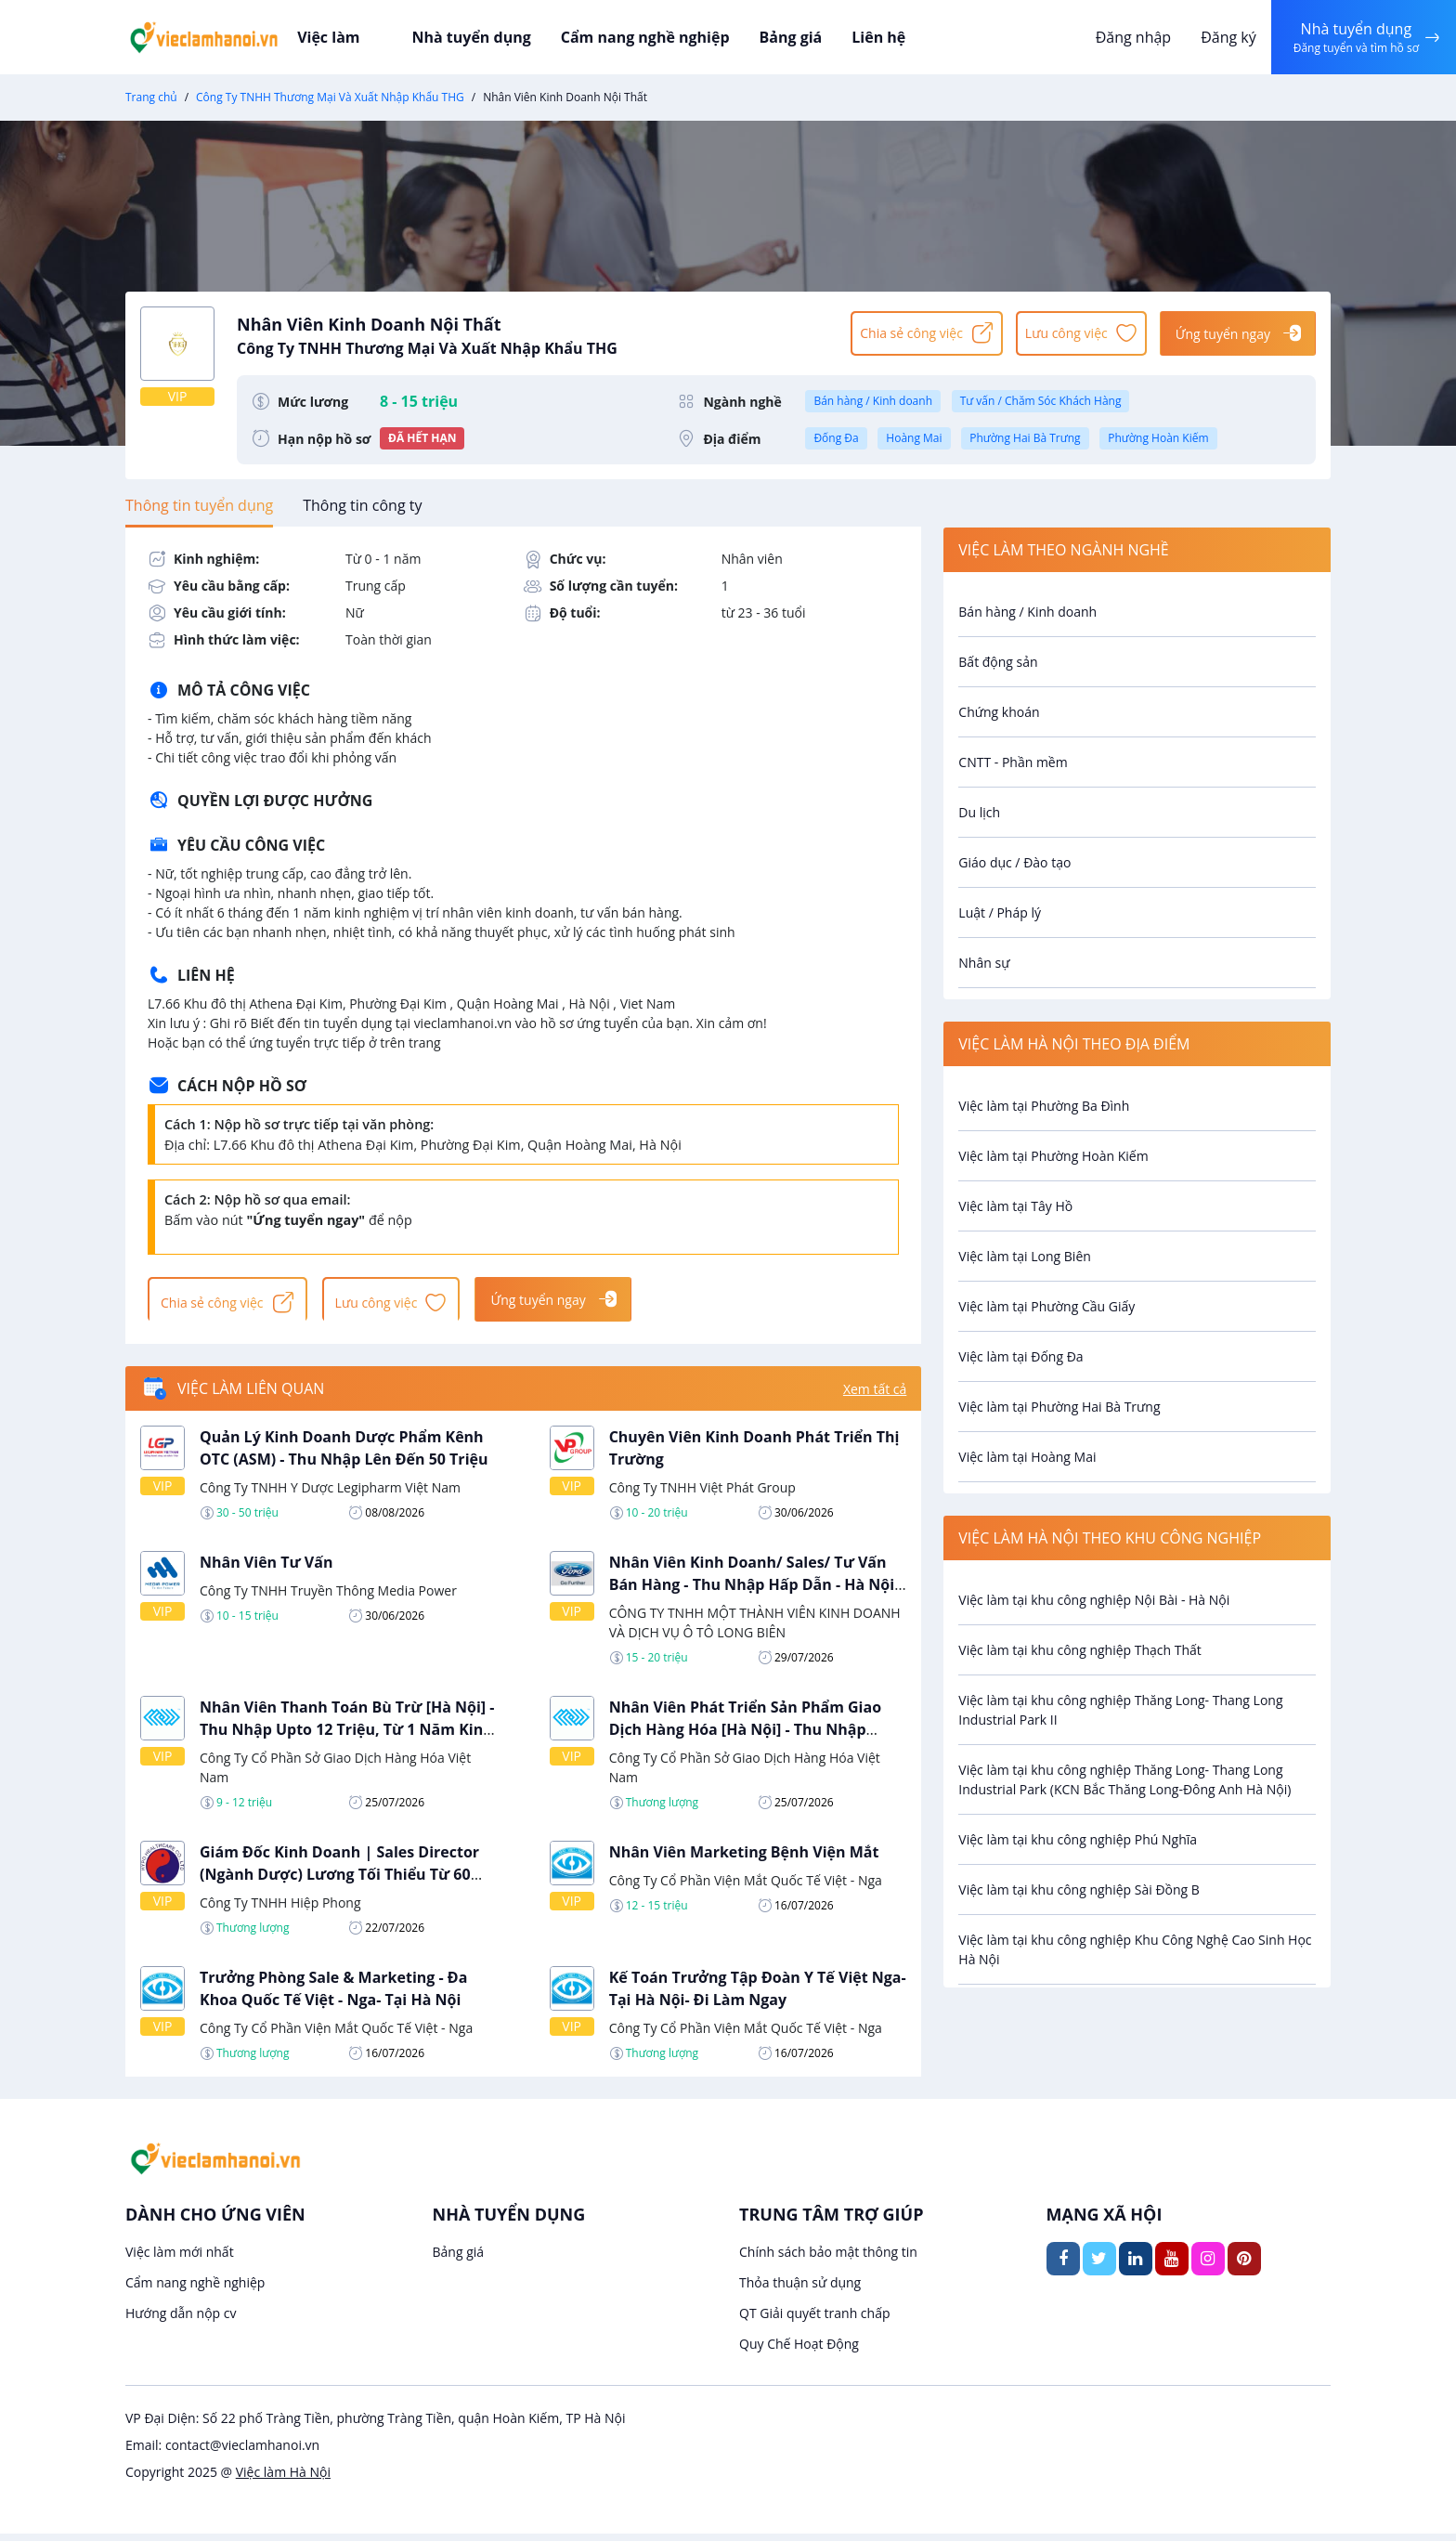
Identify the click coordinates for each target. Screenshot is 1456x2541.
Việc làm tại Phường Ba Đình (1043, 1105)
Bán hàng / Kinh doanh (872, 401)
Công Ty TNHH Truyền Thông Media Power (328, 1598)
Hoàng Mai (914, 438)
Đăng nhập (1126, 37)
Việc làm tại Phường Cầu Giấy (1046, 1306)
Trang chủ (151, 97)
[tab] (199, 505)
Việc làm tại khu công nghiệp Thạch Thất (1080, 1650)
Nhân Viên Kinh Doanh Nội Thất (535, 332)
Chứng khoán (998, 712)
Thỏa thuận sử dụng (800, 2290)
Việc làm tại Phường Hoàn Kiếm (1053, 1156)
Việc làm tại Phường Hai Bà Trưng (1059, 1406)
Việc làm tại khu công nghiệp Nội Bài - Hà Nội (1093, 1600)
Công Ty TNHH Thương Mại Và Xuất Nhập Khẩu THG (330, 97)
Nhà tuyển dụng (484, 37)
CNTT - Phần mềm (1012, 762)
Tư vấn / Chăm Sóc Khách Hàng (1041, 401)
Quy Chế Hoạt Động (799, 2351)
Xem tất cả (874, 1396)
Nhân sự (983, 962)
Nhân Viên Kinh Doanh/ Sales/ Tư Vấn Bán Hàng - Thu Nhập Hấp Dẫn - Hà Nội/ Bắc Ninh (755, 1591)
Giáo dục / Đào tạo (1014, 862)
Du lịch (979, 812)
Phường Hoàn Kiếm (1158, 438)
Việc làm (367, 37)
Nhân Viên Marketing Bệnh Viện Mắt (744, 1859)
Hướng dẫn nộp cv (180, 2320)
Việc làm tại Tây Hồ (1015, 1206)
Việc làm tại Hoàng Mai (1027, 1457)
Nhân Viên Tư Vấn (266, 1569)
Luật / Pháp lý (999, 912)
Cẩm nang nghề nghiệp (649, 37)
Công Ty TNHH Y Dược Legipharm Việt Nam (330, 1495)
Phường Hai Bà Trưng (1024, 438)
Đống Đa (835, 438)
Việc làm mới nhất (179, 2259)
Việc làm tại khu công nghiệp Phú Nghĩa (1077, 1839)
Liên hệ (872, 37)
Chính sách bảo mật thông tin (828, 2259)
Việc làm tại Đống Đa (1020, 1356)
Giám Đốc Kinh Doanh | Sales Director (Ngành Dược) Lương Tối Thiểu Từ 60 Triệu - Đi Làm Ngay (339, 1881)
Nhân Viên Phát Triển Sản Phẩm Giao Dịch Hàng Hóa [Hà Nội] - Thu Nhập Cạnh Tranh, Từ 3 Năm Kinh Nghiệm (745, 1736)
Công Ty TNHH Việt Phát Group (702, 1495)
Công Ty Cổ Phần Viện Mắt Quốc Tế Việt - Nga (745, 1887)
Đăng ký (1221, 37)
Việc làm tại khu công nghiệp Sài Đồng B (1079, 1889)
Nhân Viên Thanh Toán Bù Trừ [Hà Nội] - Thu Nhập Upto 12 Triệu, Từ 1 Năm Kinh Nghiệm (347, 1736)
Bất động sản (997, 662)
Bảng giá (788, 37)
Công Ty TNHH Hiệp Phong (280, 1910)
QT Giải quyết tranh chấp (814, 2320)
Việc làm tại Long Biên (1024, 1256)
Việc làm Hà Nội (283, 2479)
